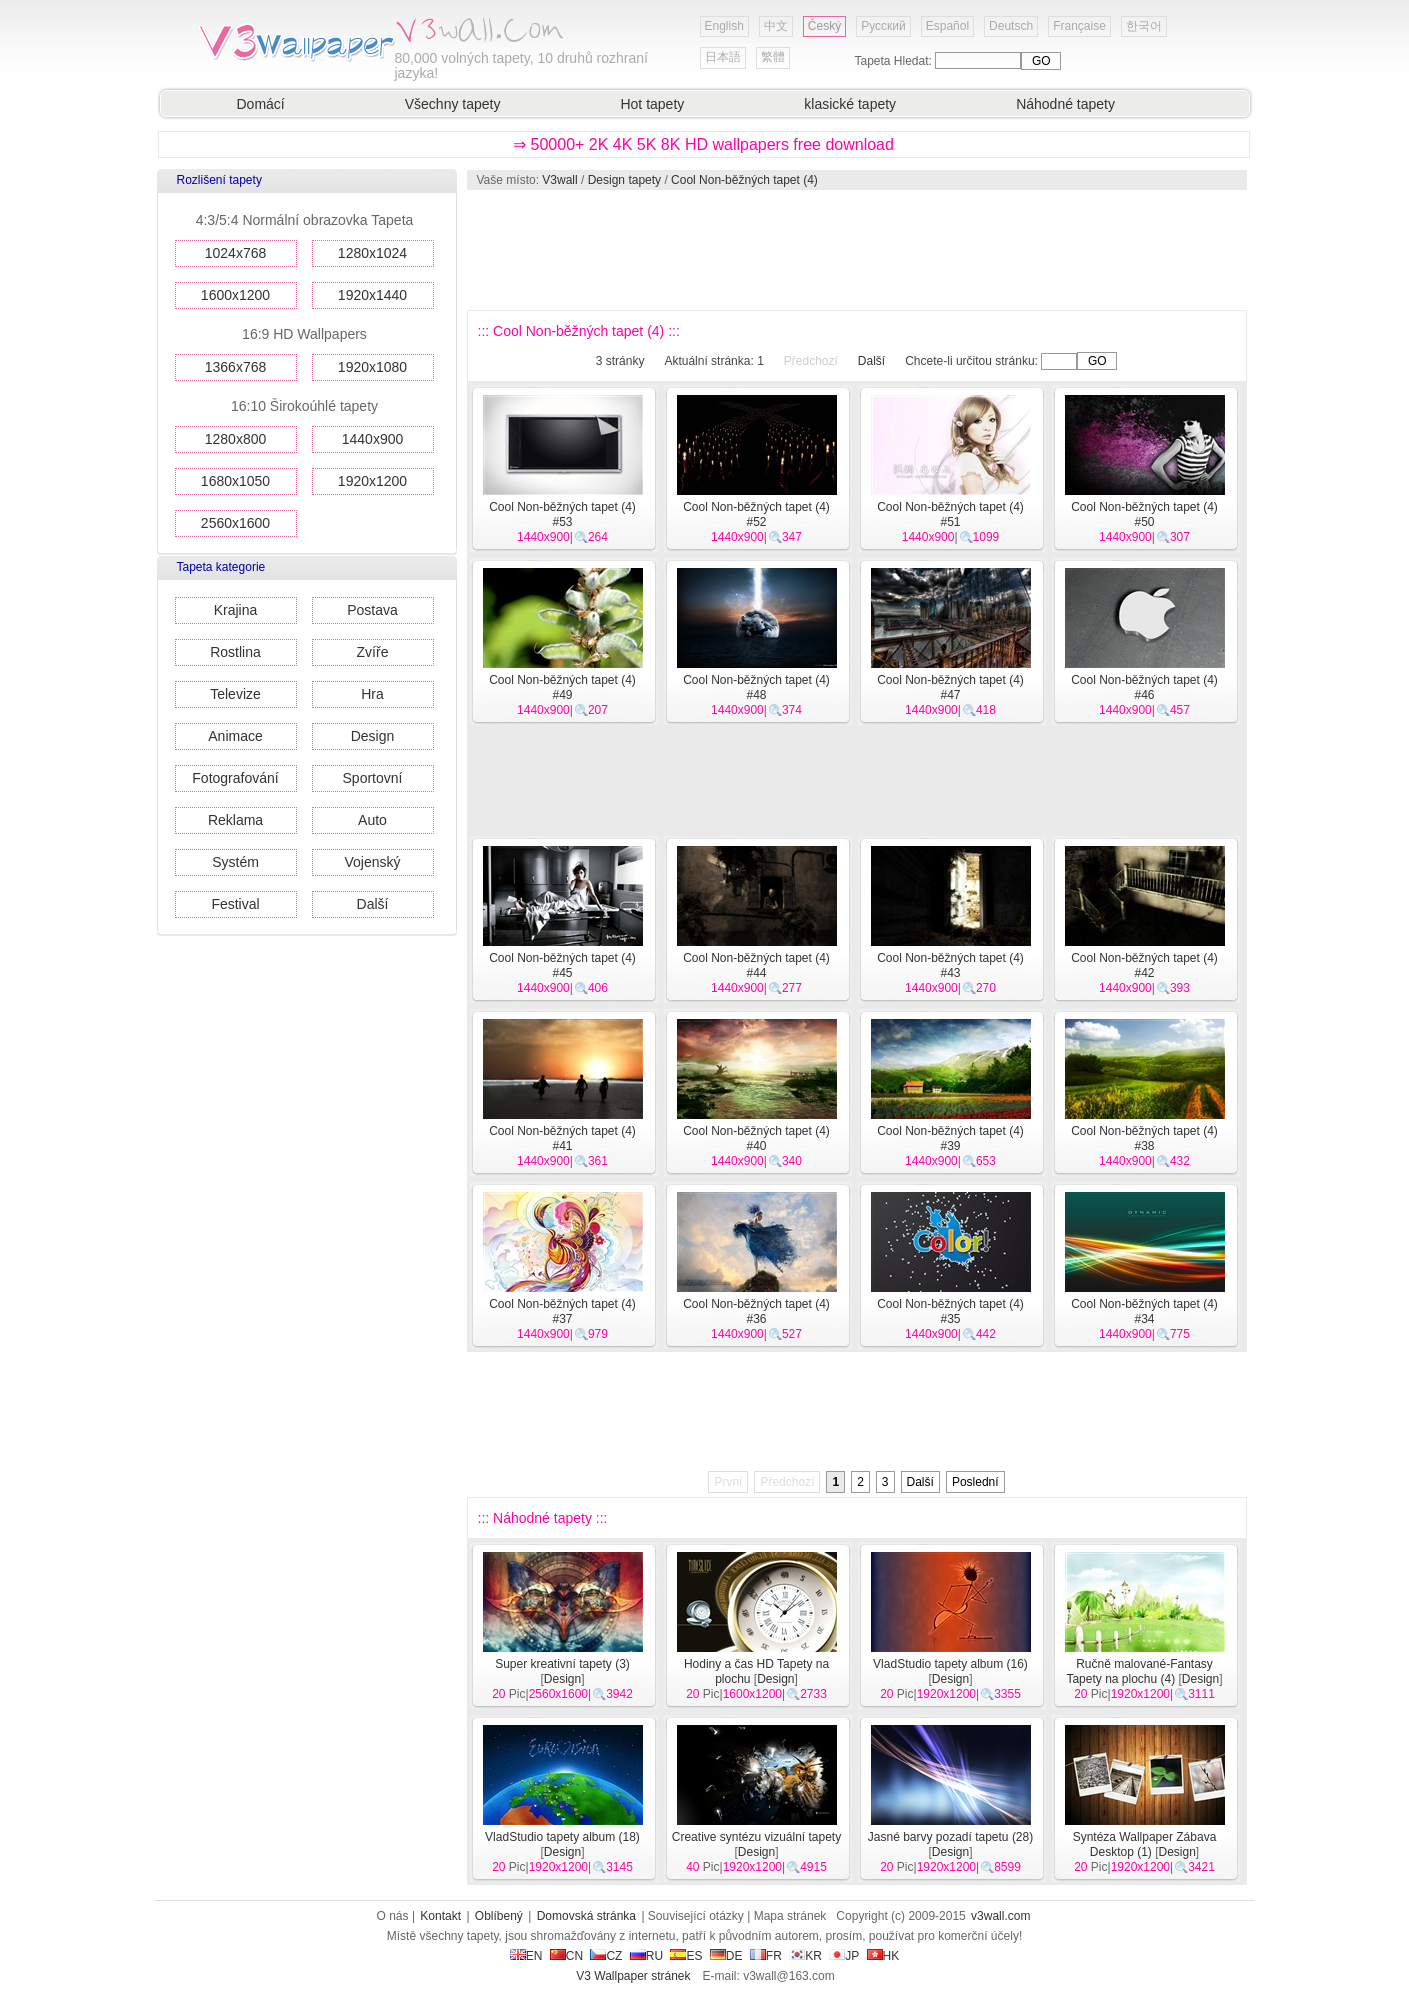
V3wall (559, 180)
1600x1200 (235, 295)
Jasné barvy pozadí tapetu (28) (950, 1837)
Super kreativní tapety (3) (562, 1664)
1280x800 (236, 439)
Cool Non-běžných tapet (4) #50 (1144, 514)
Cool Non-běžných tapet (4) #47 (950, 687)
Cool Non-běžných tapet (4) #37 (562, 1311)
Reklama (235, 820)
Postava (372, 610)
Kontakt (440, 1916)
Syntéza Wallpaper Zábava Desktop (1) (1145, 1844)
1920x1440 (372, 295)
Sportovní (373, 778)
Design (373, 736)
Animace (235, 736)
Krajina (236, 610)
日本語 (723, 57)
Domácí (261, 104)
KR (805, 1956)
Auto (372, 820)
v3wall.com (1000, 1916)
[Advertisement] (856, 250)
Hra (372, 694)
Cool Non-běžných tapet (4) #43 (950, 965)
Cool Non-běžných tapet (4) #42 (1144, 965)
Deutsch (1011, 26)
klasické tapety (850, 104)
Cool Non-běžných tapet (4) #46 (1144, 687)
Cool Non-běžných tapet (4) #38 (1144, 1138)
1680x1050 (235, 481)
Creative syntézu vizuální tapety (756, 1837)
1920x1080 (372, 367)
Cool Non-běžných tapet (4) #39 (950, 1138)
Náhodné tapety (1065, 104)
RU (646, 1956)
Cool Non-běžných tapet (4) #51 (950, 514)
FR (766, 1956)
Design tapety (624, 180)
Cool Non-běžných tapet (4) (744, 180)
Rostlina (235, 652)
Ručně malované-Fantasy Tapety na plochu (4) (1139, 1671)
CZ (606, 1956)
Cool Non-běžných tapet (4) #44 (756, 965)
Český (824, 26)
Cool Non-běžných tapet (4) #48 (756, 687)
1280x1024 (372, 253)
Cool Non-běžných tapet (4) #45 (562, 965)
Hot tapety (652, 104)
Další (373, 904)
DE (726, 1956)
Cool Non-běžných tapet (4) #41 (562, 1138)
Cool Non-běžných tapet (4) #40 (756, 1138)
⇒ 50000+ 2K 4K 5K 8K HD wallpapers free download (703, 144)
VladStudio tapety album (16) (950, 1664)
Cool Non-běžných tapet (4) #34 (1144, 1311)
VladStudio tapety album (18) (562, 1837)
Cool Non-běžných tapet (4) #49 (562, 687)
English (724, 26)
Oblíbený (499, 1916)
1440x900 (373, 439)
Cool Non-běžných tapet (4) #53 (562, 514)
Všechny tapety (453, 104)
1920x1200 (372, 481)
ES (686, 1956)
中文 (776, 26)
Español (947, 26)
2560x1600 (235, 523)
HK (883, 1956)
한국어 (1144, 26)
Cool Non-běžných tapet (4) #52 (756, 514)
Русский (883, 26)
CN (566, 1956)
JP (844, 1956)
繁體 (773, 57)
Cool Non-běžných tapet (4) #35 (950, 1311)
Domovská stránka (586, 1916)
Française (1079, 26)
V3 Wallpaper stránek (633, 1976)
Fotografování (235, 778)
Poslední (975, 1482)
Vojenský (372, 862)
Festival (235, 904)
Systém (235, 862)
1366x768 (236, 367)
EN (526, 1956)
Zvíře (373, 652)
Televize (235, 694)
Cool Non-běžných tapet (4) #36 (756, 1311)
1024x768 (236, 253)
